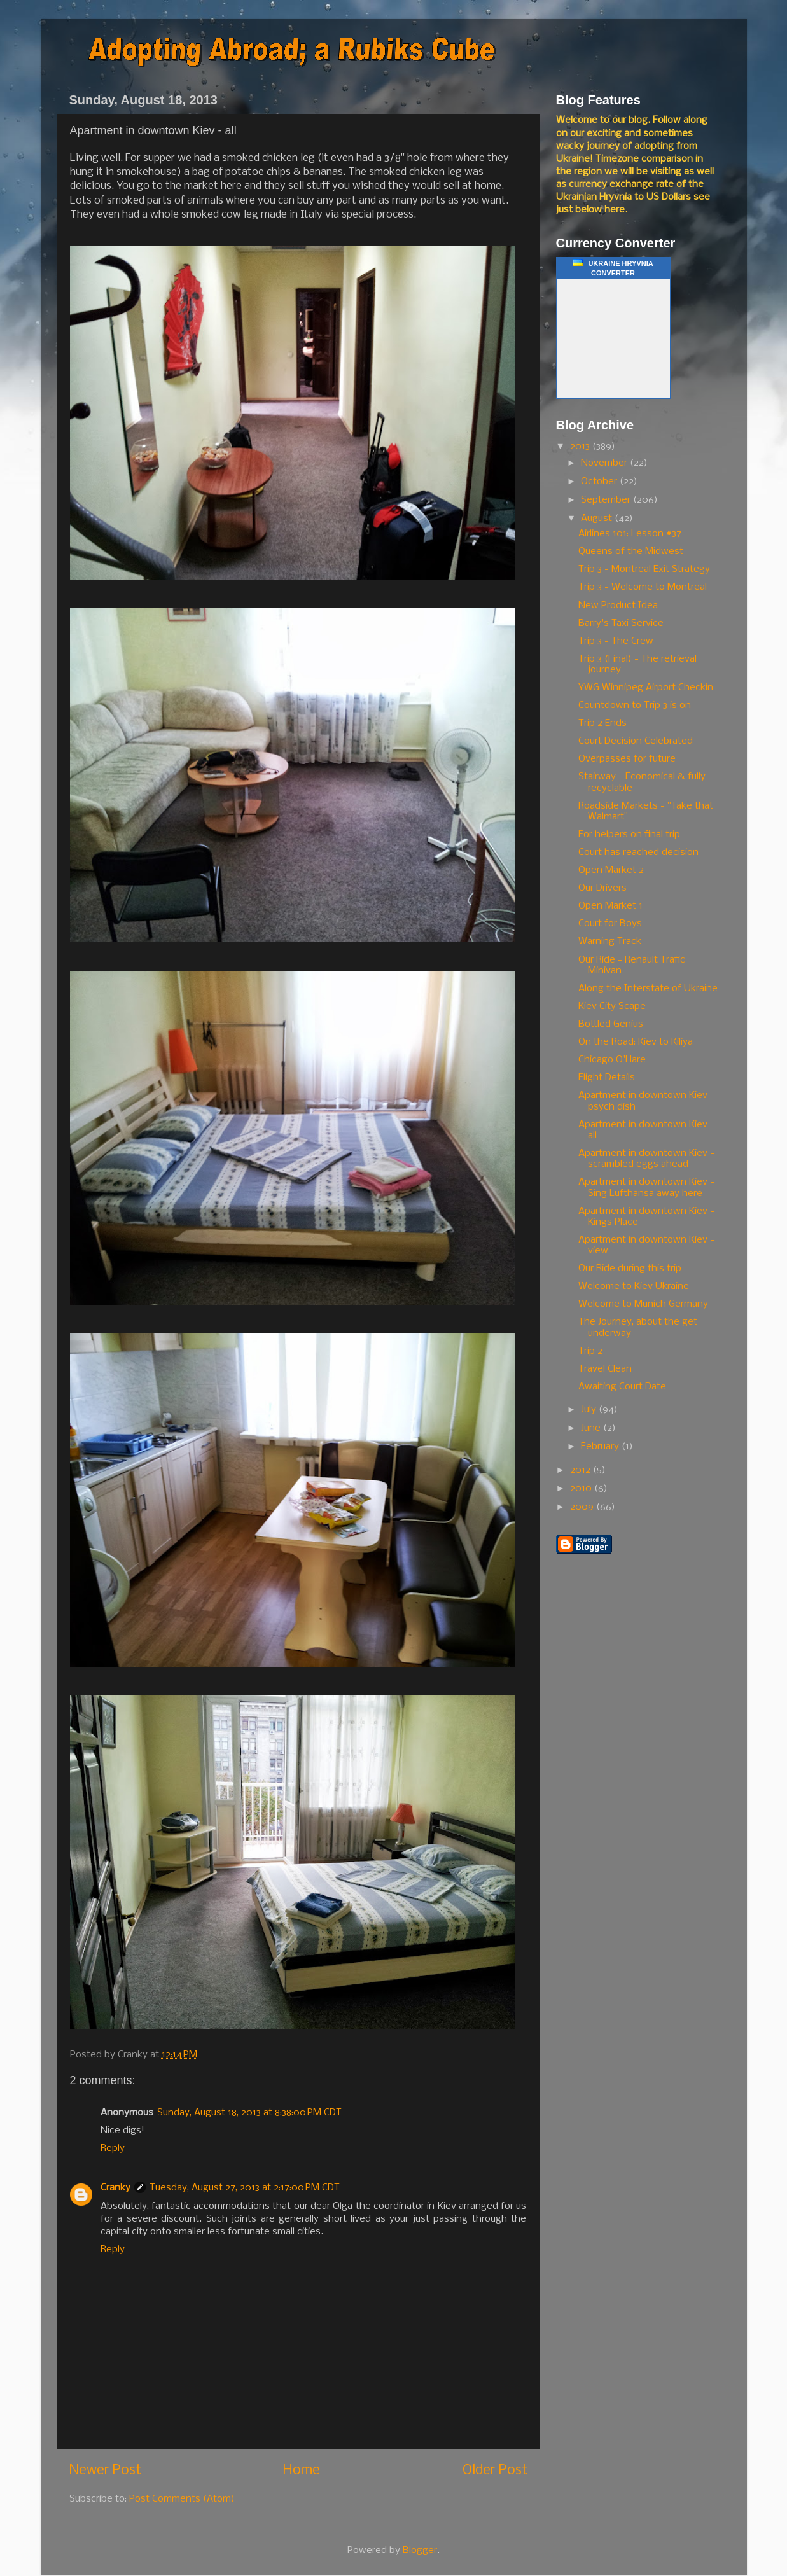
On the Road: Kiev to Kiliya (635, 1042)
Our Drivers (602, 888)
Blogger (420, 2550)
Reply (113, 2148)
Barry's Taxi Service (621, 623)
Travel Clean (605, 1369)
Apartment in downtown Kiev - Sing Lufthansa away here (646, 1187)
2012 (581, 1470)
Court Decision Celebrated (635, 741)
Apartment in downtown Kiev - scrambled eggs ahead (646, 1158)
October (600, 482)
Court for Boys (610, 924)
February (601, 1447)
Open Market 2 (611, 870)
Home (301, 2470)
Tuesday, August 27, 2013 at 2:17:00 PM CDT (245, 2188)
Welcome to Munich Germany (643, 1304)
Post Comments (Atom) (182, 2499)
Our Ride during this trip (629, 1269)
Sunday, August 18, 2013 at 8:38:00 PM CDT (249, 2113)
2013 (581, 447)
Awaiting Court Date (622, 1387)
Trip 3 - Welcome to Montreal (642, 587)
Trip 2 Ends (602, 723)
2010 (582, 1489)
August (598, 518)
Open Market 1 (610, 906)
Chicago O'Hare (612, 1060)
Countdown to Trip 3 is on (634, 705)
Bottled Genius (610, 1024)
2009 (583, 1507)
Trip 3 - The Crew (615, 641)
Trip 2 (590, 1351)
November (605, 463)
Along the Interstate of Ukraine (648, 989)
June (592, 1428)
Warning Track (609, 941)
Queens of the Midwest (630, 552)
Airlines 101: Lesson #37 (629, 534)
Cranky (115, 2188)
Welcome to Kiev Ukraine (633, 1286)
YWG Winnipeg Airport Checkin (645, 688)
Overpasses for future (627, 759)
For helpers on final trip (629, 835)
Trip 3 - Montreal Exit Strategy (644, 569)
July (590, 1410)
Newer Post (105, 2470)
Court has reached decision (638, 852)
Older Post (495, 2470)
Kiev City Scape (612, 1006)
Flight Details (606, 1078)
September (607, 500)
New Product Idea (618, 606)
